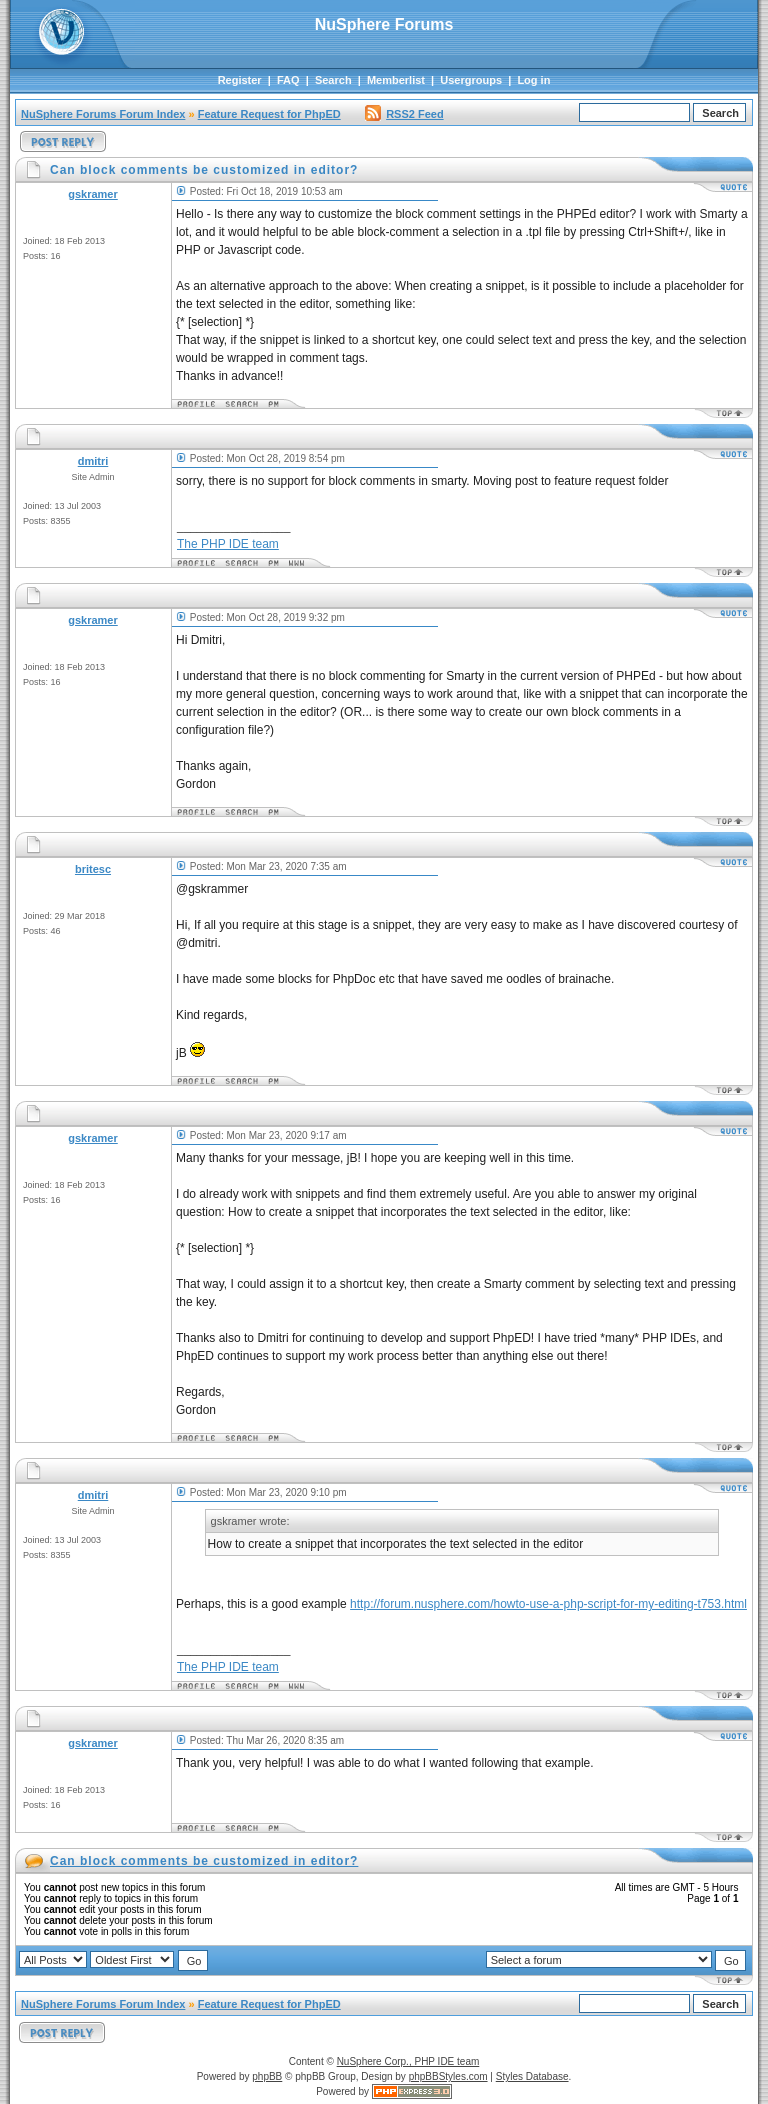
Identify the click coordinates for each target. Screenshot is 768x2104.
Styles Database (532, 2076)
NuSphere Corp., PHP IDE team (408, 2061)
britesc (93, 869)
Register (240, 80)
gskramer (93, 194)
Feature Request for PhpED (269, 114)
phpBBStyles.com (448, 2076)
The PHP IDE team (228, 544)
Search (333, 80)
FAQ (288, 80)
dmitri (93, 461)
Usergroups (471, 80)
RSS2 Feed (404, 114)
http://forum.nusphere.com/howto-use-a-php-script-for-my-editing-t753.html (548, 1604)
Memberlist (396, 80)
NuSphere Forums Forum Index (103, 114)
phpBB (267, 2076)
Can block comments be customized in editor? (204, 1861)
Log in (533, 80)
